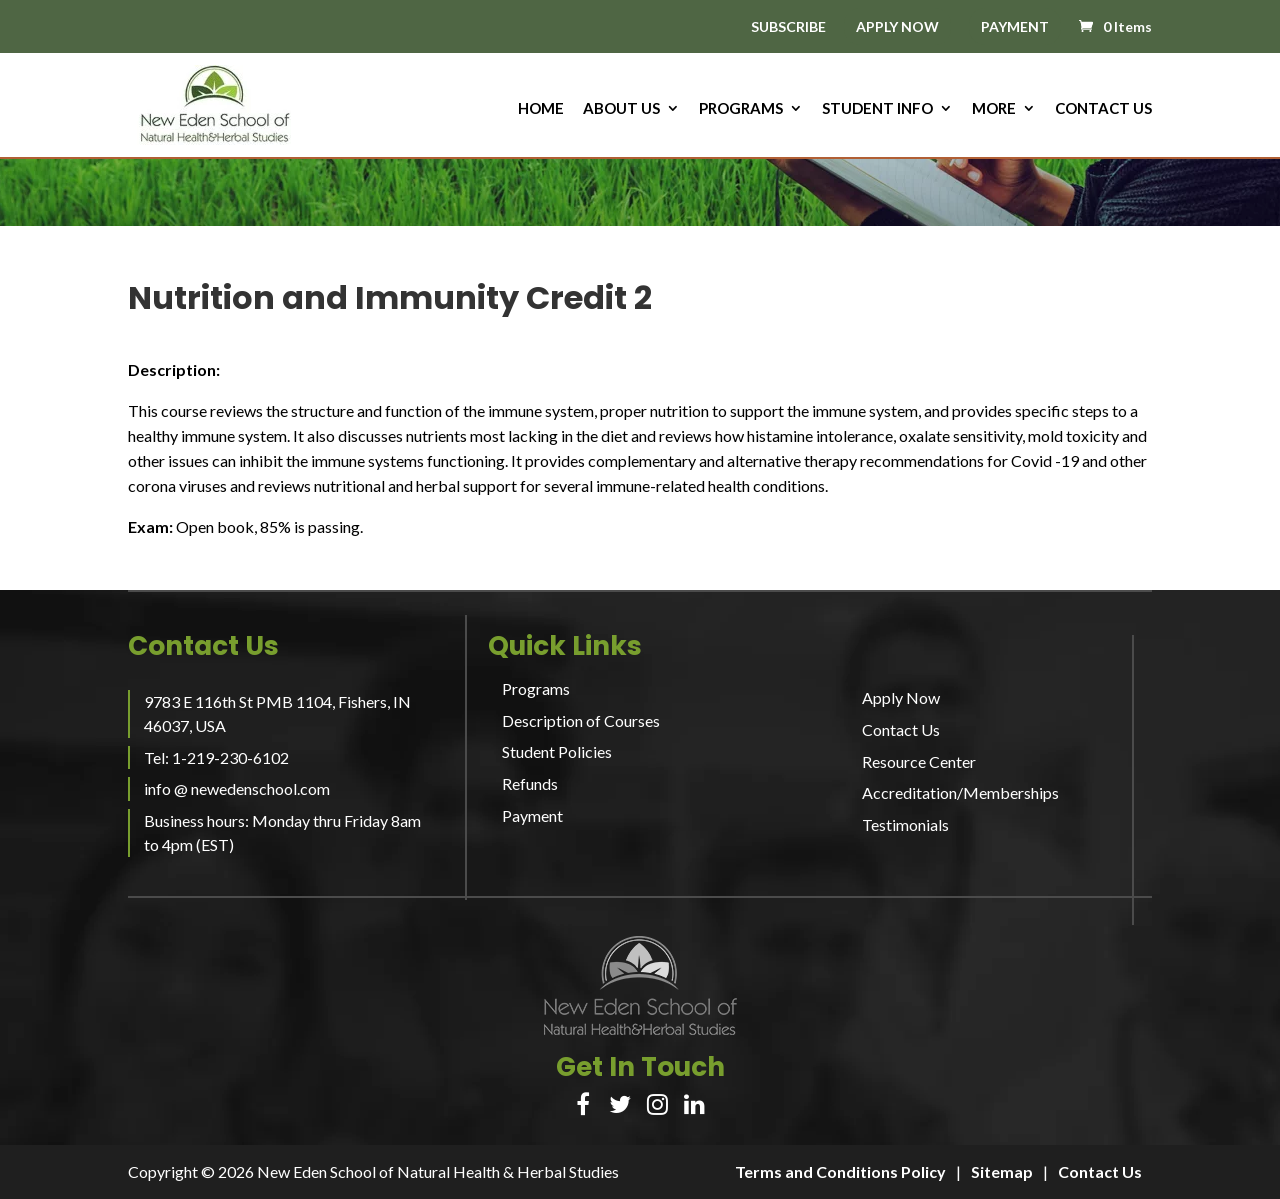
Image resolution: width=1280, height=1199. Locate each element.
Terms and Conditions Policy (840, 1171)
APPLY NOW (897, 26)
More (994, 109)
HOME (541, 109)
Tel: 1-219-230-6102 (216, 757)
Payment (532, 815)
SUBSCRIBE (788, 27)
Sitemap (1002, 1171)
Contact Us (1103, 109)
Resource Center (919, 761)
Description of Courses (581, 720)
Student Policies (557, 751)
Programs (741, 109)
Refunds (530, 783)
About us (621, 109)
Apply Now (901, 697)
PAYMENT (1015, 26)
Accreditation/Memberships (960, 792)
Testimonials (905, 824)
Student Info (877, 109)
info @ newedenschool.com (237, 788)
